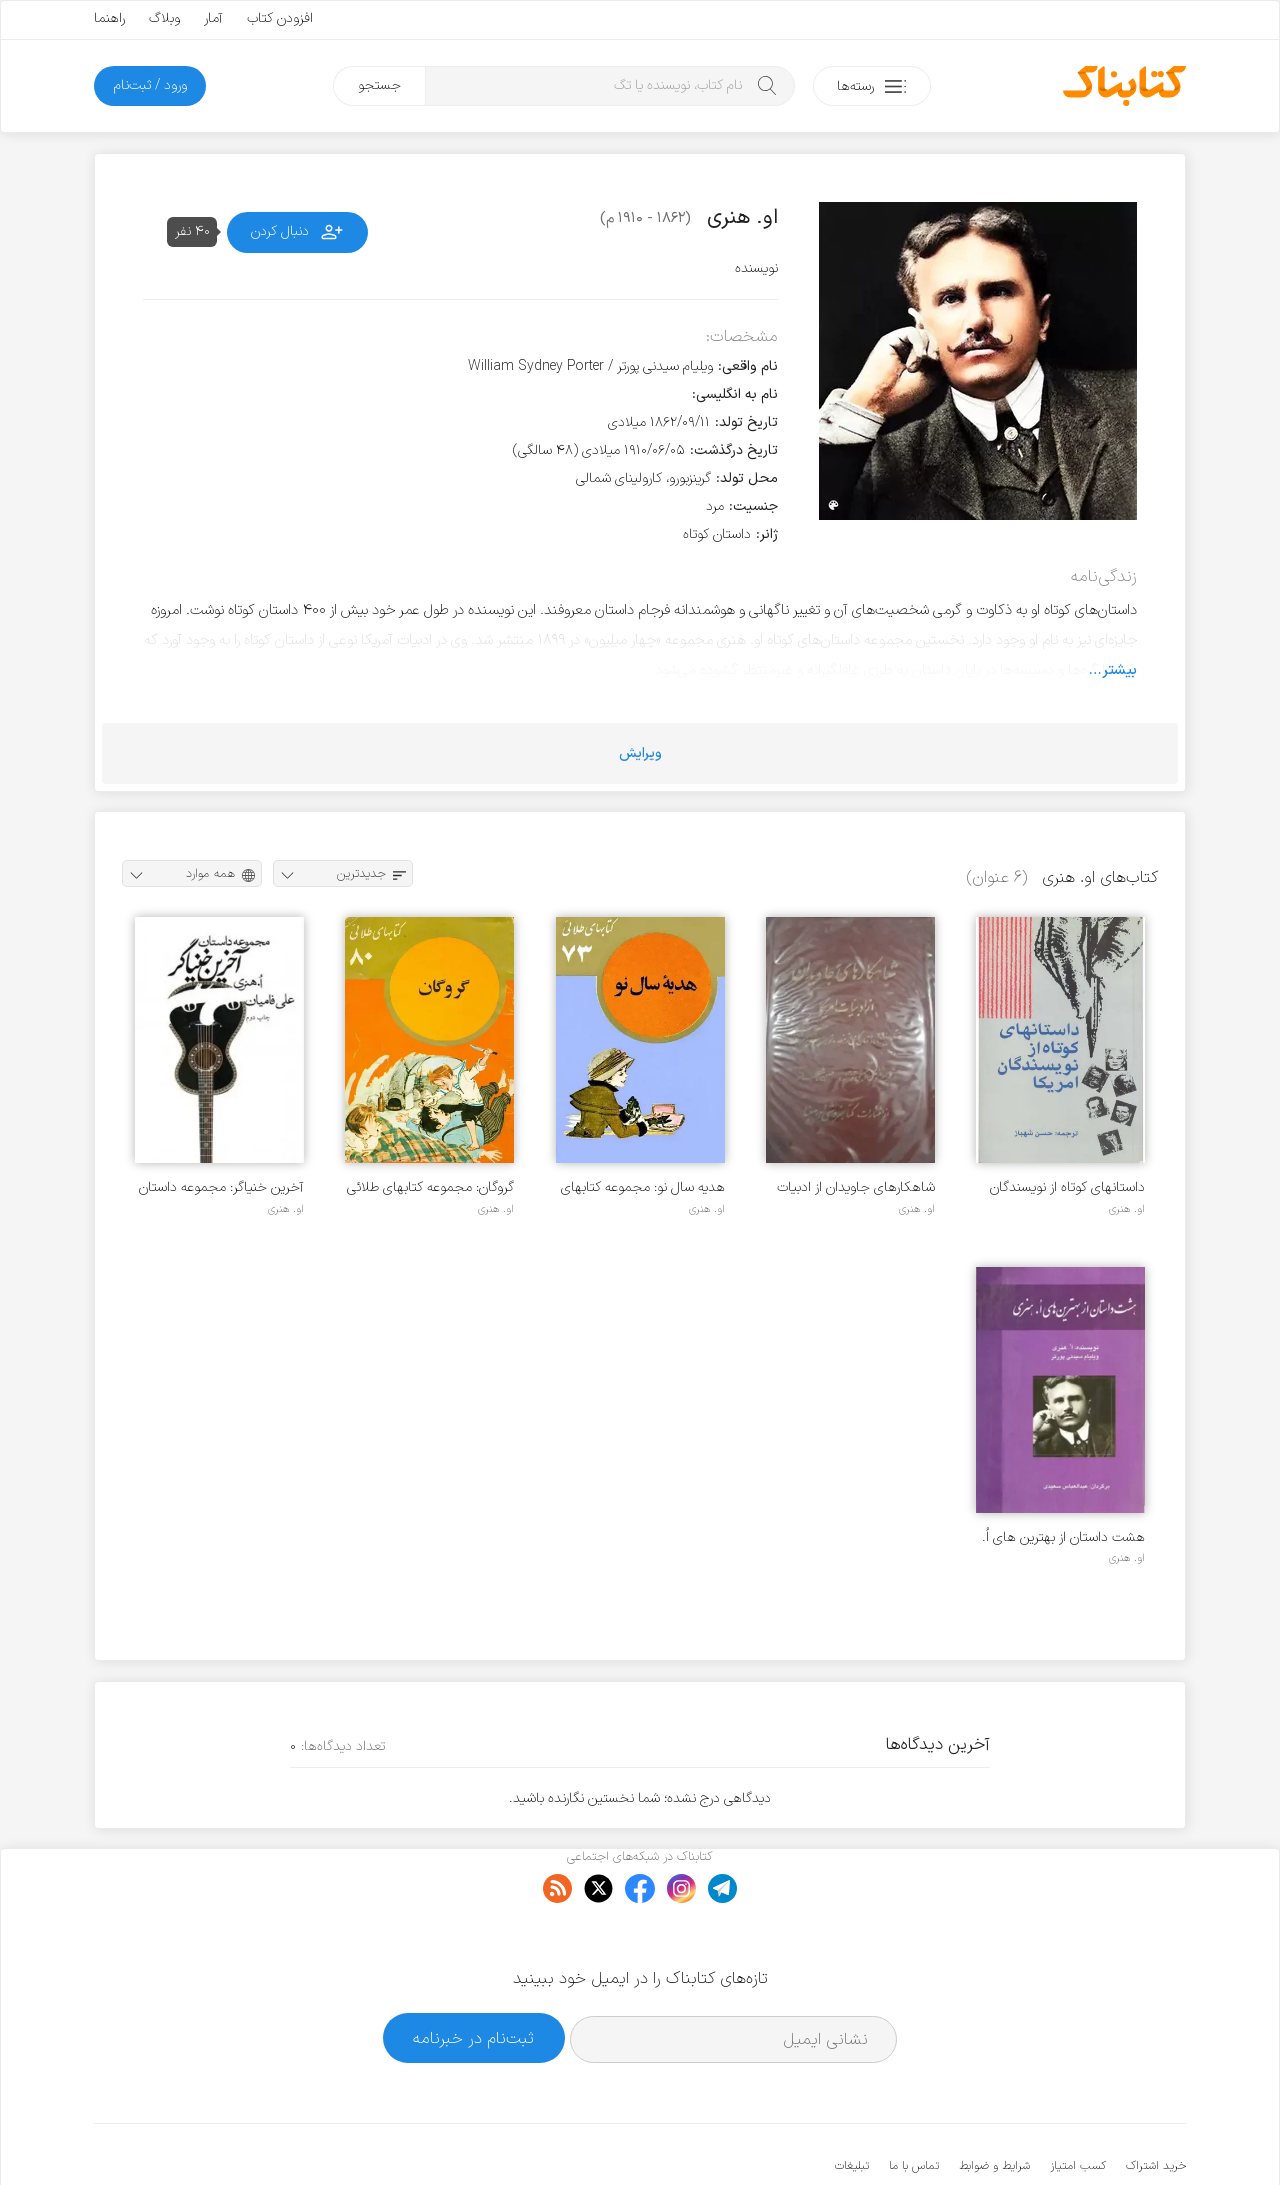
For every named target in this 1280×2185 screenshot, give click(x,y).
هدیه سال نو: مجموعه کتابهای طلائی (643, 1187)
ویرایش (640, 753)
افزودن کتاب (280, 18)
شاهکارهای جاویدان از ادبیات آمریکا (856, 1187)
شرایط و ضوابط (994, 2105)
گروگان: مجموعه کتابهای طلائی (430, 1187)
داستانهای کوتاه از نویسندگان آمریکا (1067, 1187)
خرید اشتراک (1156, 2105)
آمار (213, 18)
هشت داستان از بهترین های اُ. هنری (1063, 1537)
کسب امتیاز (1078, 2105)
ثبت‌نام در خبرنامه (473, 1976)
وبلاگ (164, 18)
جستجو (379, 85)
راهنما (109, 18)
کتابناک (1080, 2136)
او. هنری (1127, 1209)
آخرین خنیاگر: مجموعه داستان (221, 1187)
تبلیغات (852, 2105)
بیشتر (1119, 670)
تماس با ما (914, 2105)
